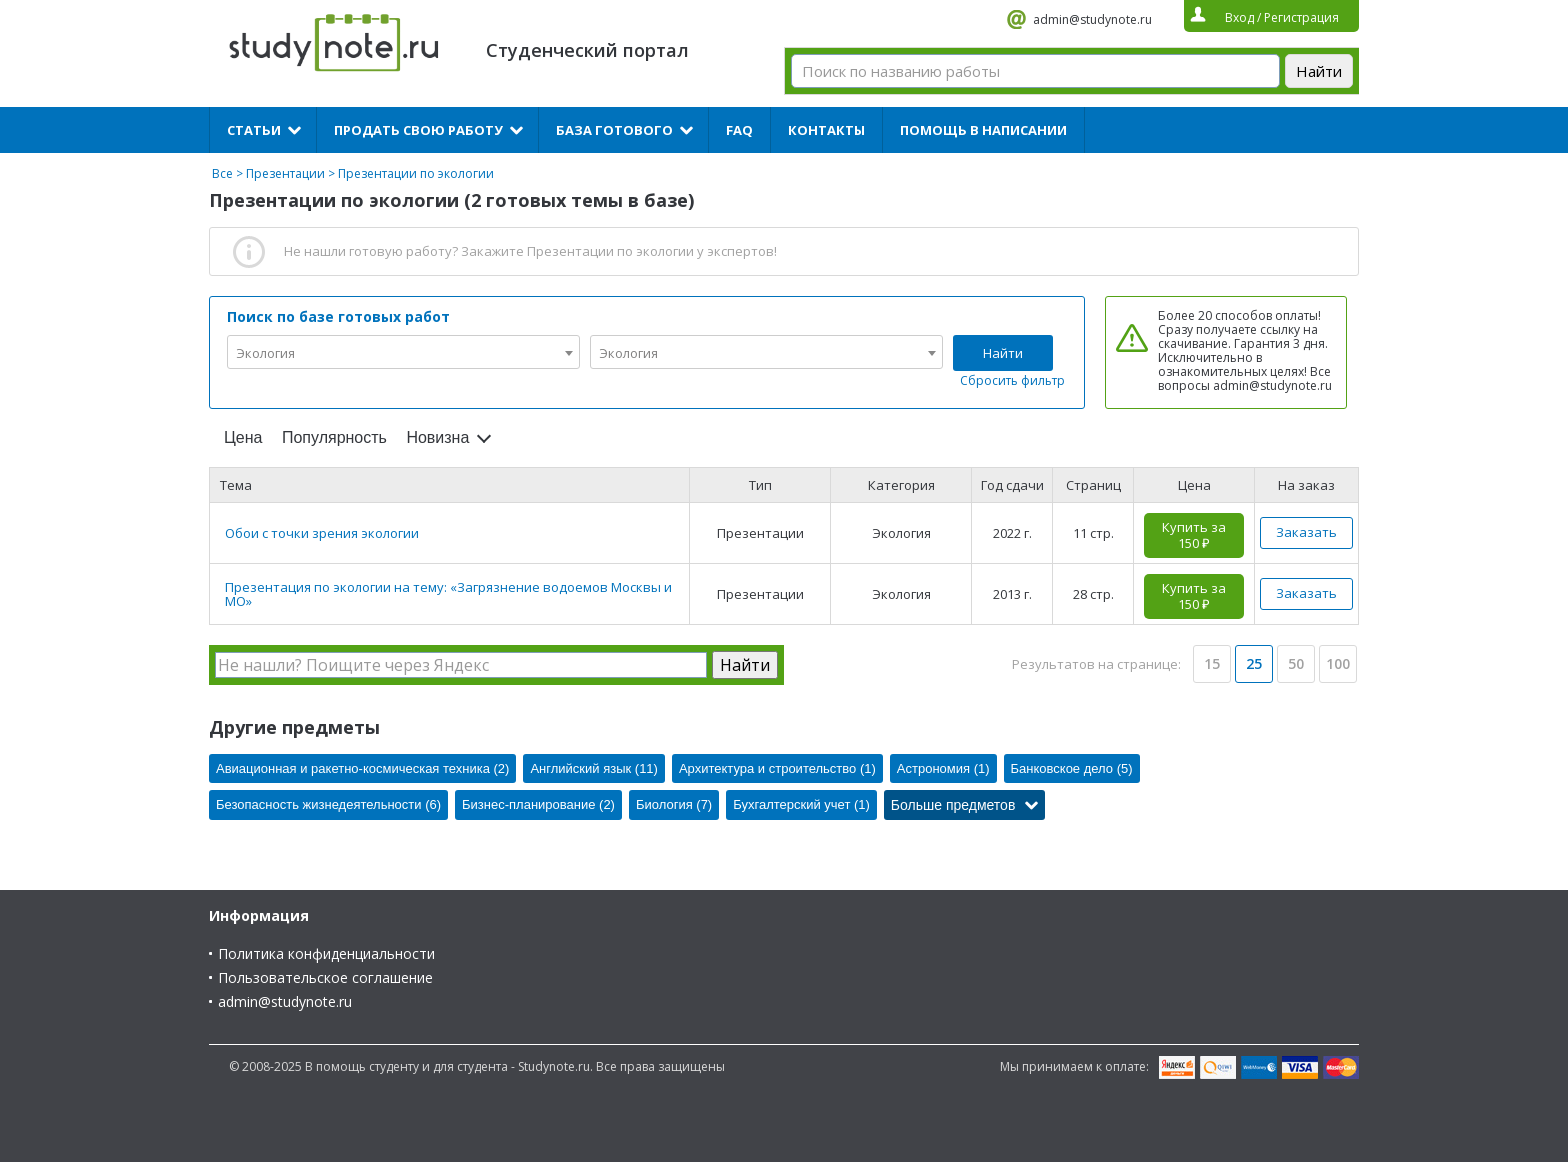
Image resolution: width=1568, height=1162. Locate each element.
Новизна (437, 437)
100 (1338, 663)
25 (1254, 663)
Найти (1003, 353)
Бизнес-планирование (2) (538, 804)
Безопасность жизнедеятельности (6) (328, 804)
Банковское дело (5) (1072, 768)
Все (222, 173)
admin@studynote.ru (1092, 19)
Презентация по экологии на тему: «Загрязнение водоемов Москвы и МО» (448, 594)
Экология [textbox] (265, 353)
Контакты (826, 130)
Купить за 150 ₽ (1194, 535)
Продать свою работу (418, 130)
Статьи (254, 130)
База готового (614, 130)
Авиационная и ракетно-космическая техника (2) (362, 768)
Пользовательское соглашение (325, 977)
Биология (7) (674, 804)
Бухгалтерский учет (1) (801, 804)
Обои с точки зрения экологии (322, 533)
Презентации (285, 173)
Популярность (334, 437)
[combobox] (403, 352)
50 (1296, 663)
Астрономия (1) (943, 768)
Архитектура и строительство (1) (777, 768)
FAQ (739, 130)
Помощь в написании (983, 130)
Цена (243, 437)
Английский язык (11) (594, 768)
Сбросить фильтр (1012, 380)
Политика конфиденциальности (326, 953)
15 (1212, 663)
